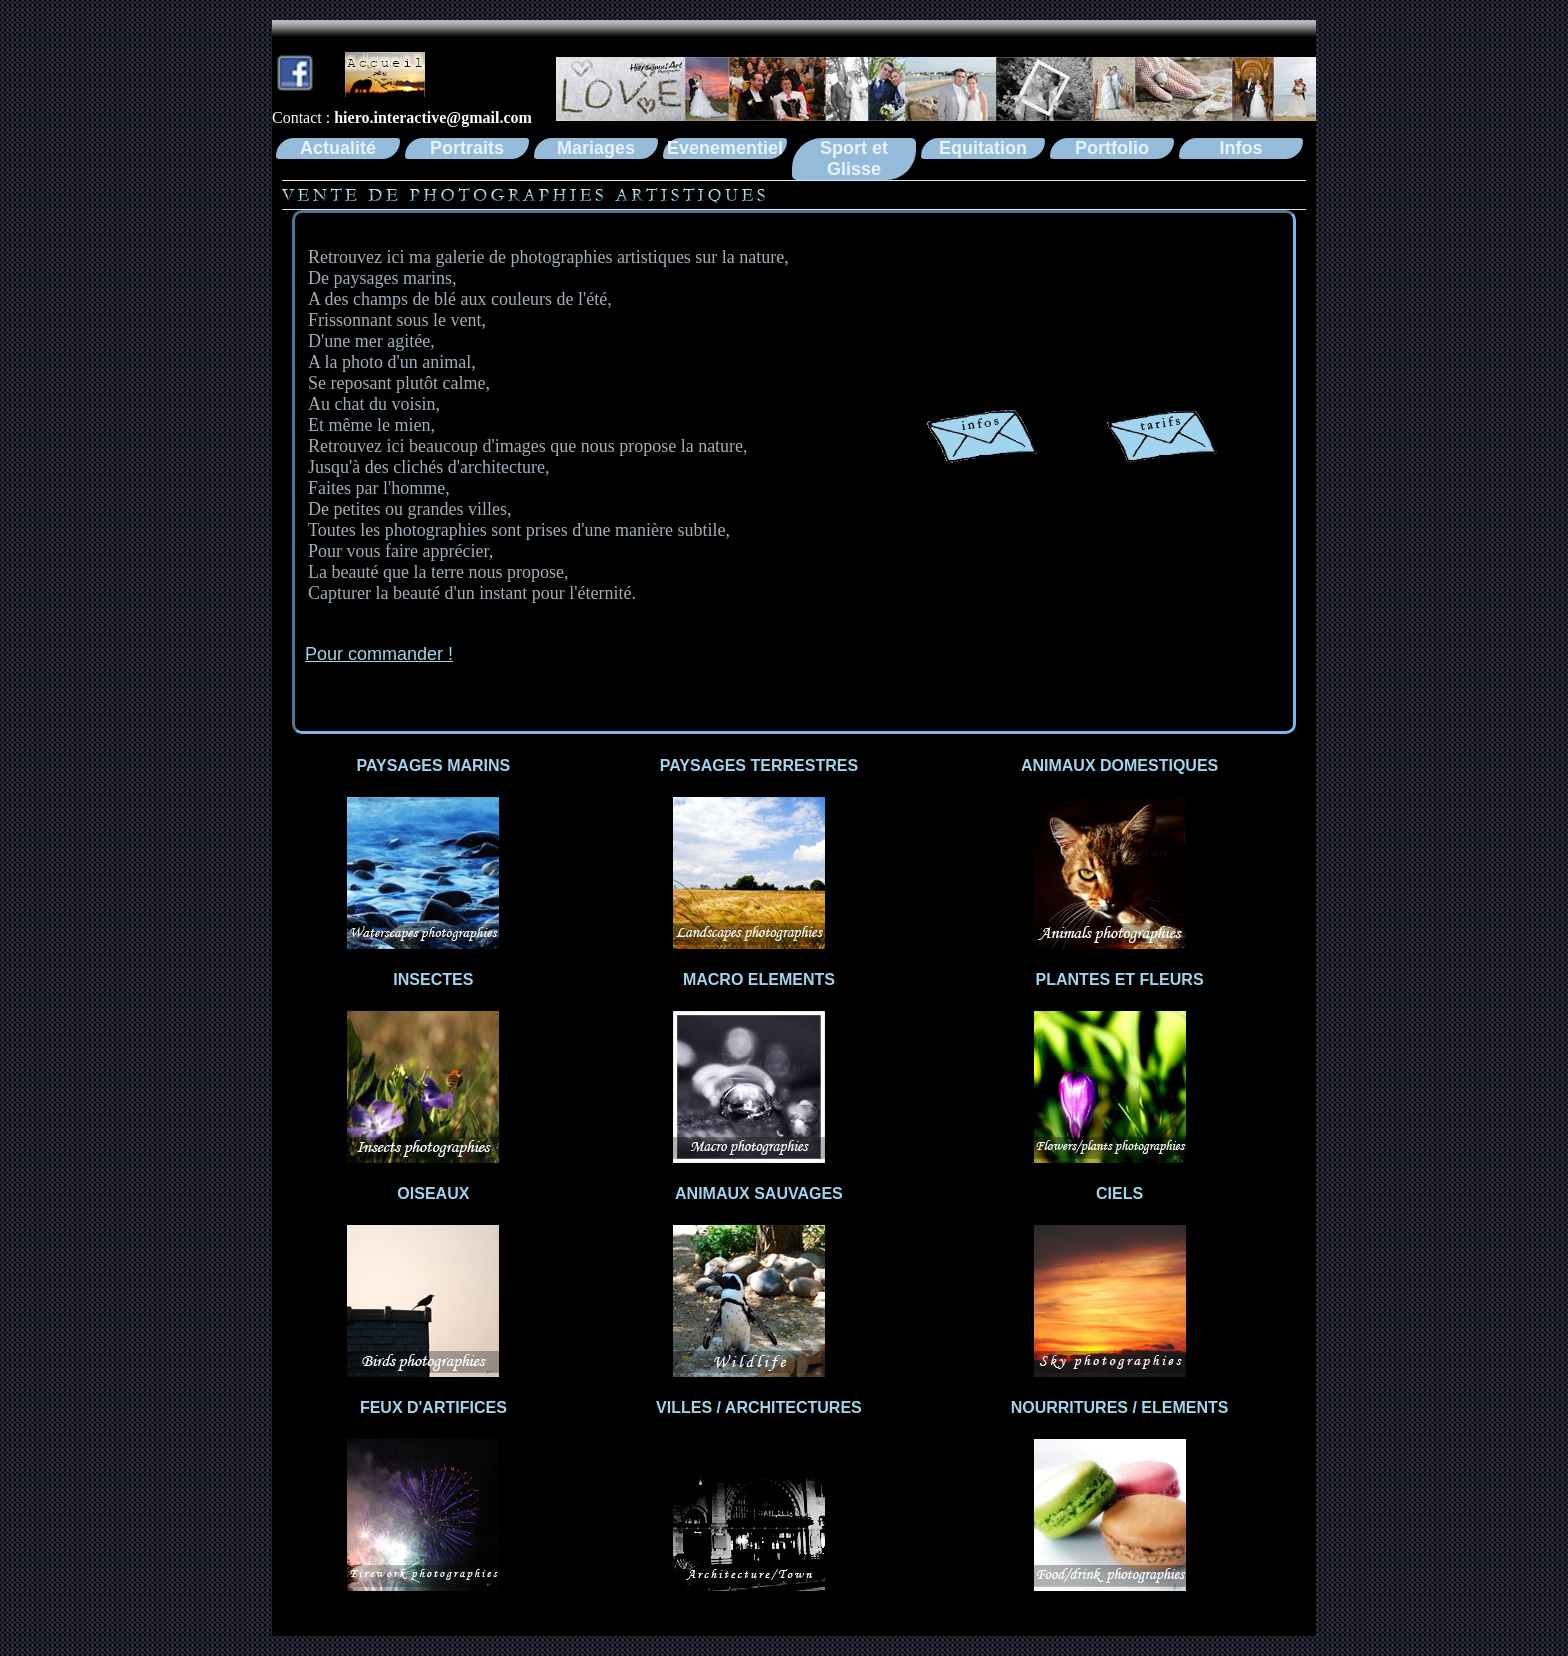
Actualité (338, 148)
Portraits (467, 148)
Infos (1241, 148)
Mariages (596, 148)
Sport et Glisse (854, 158)
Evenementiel (725, 148)
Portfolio (1112, 148)
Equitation (983, 148)
